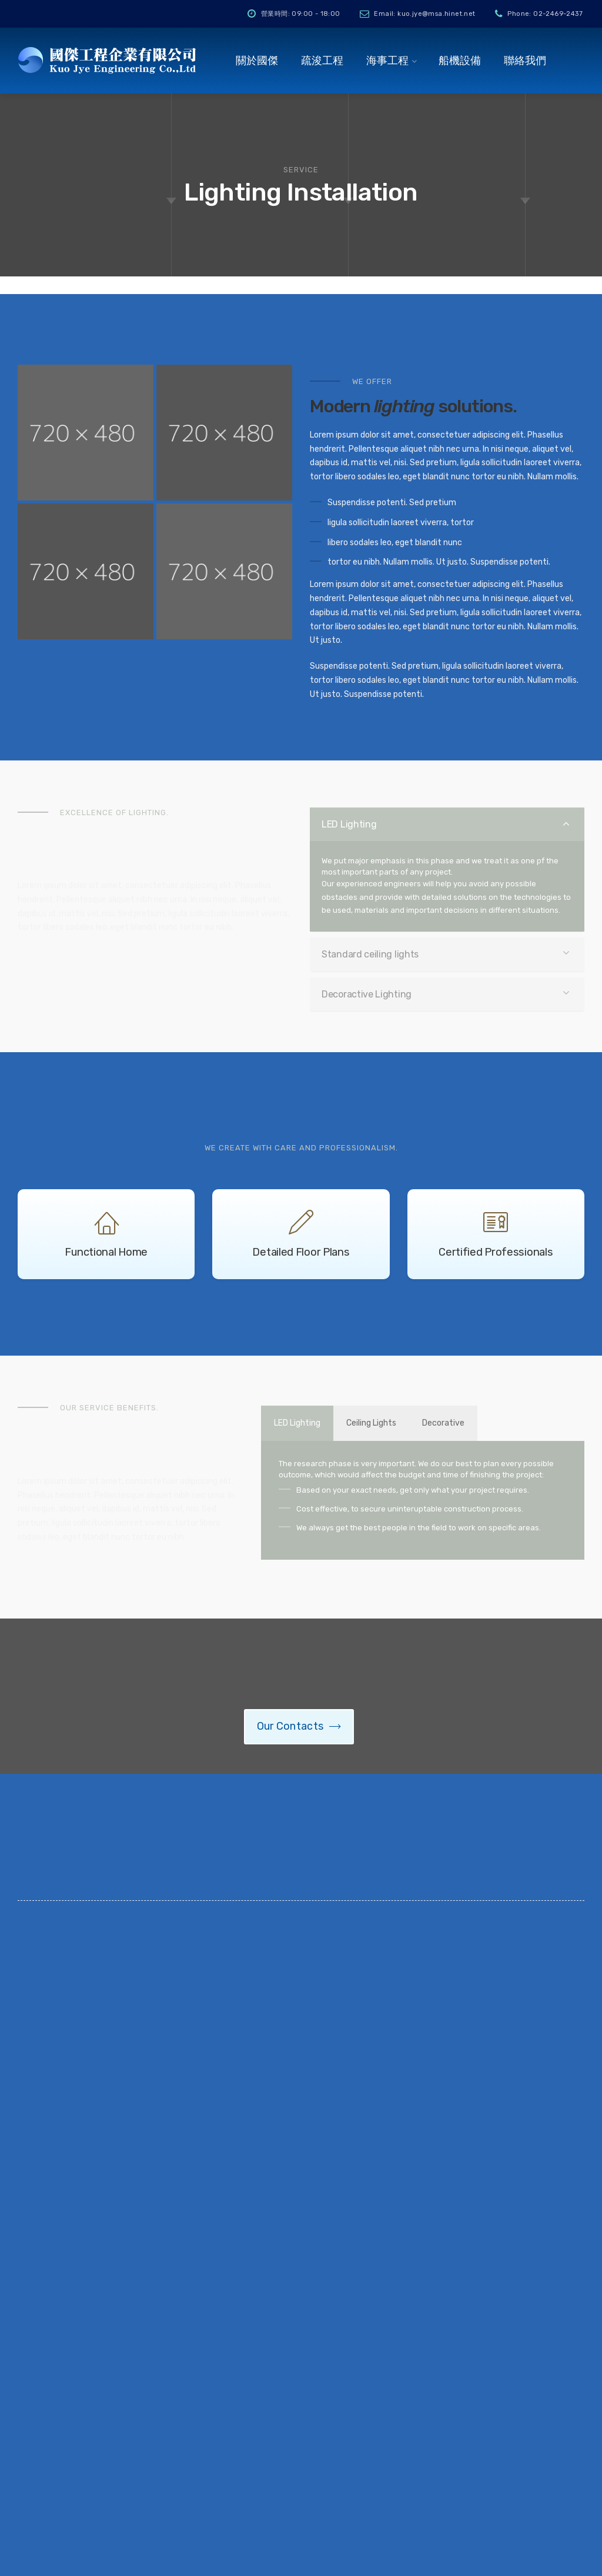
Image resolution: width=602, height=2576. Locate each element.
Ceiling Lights (385, 1423)
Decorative (465, 1423)
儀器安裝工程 (301, 2372)
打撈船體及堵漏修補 (316, 2351)
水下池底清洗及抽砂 (316, 2455)
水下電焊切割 (301, 2392)
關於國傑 (257, 60)
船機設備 (460, 60)
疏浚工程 (322, 60)
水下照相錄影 (301, 2413)
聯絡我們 (525, 60)
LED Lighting (349, 824)
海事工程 (387, 60)
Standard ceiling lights (370, 954)
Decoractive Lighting (367, 994)
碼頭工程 (291, 2331)
